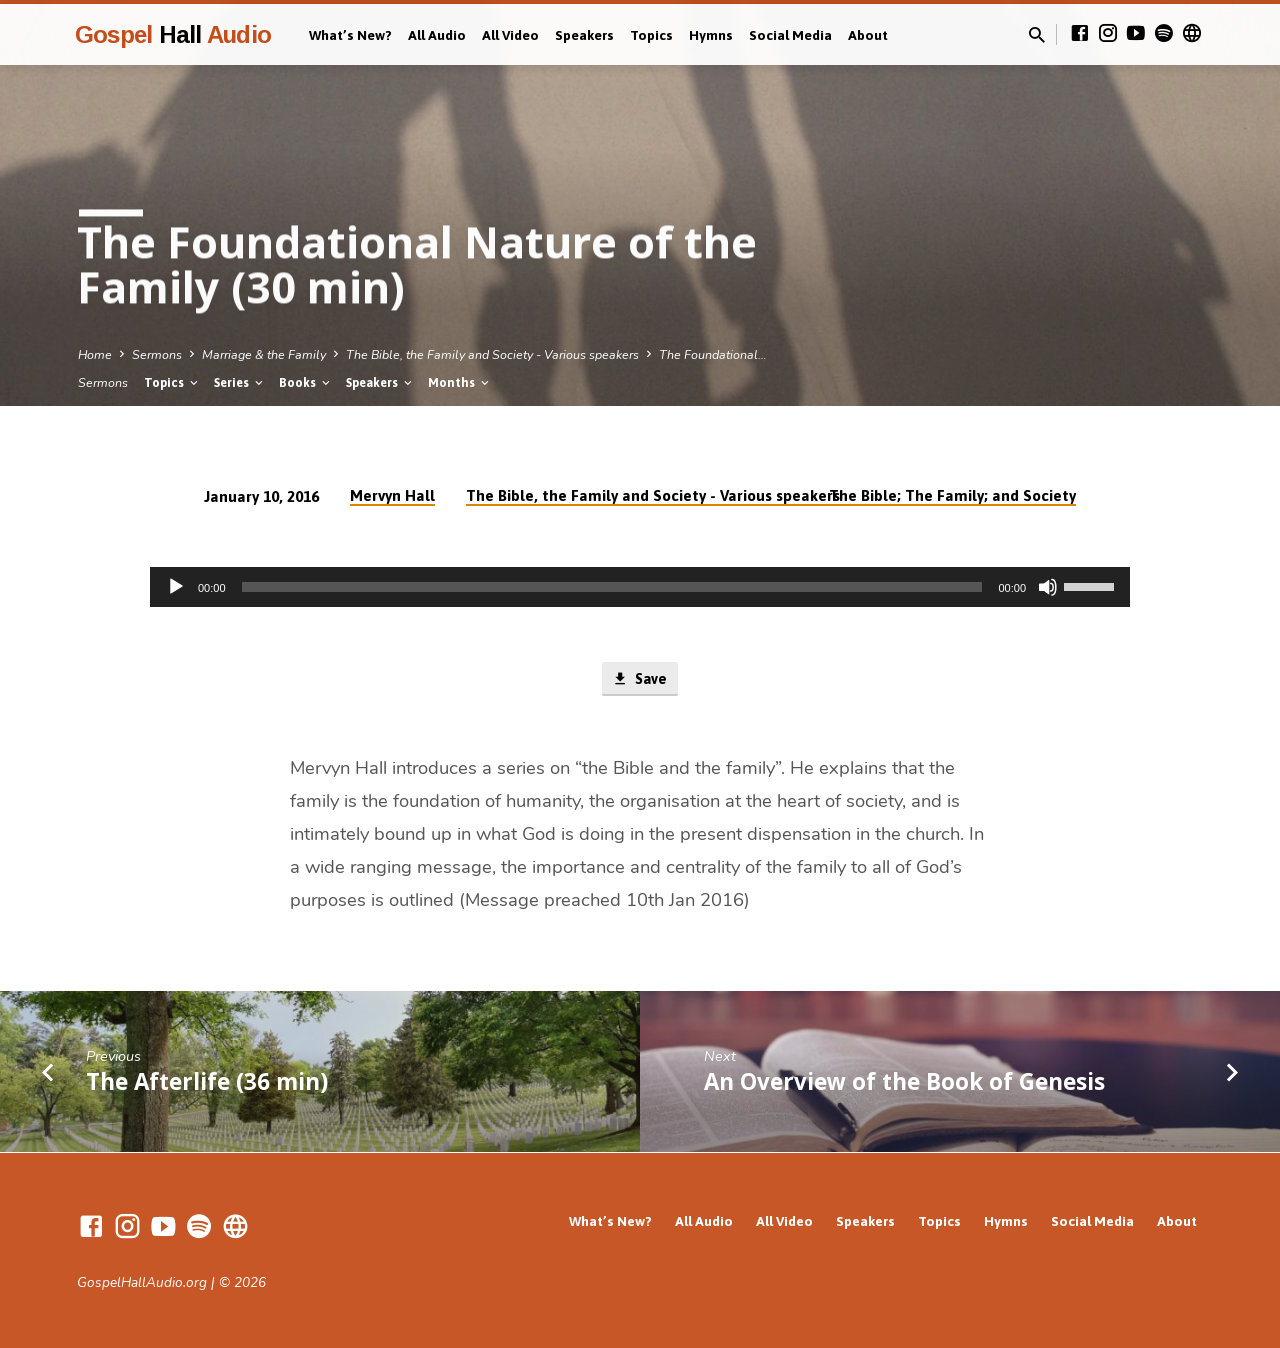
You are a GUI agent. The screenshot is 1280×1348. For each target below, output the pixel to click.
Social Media (790, 35)
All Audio (437, 35)
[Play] (176, 587)
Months (460, 382)
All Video (510, 35)
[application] (640, 587)
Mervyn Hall (392, 495)
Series (240, 382)
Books (306, 382)
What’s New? (350, 35)
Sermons (157, 354)
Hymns (711, 35)
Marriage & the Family (264, 354)
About (868, 35)
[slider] (612, 587)
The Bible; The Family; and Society (952, 495)
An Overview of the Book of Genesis (904, 1082)
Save (639, 680)
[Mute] (1048, 587)
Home (95, 354)
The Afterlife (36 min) (207, 1082)
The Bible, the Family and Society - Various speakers (492, 354)
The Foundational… (713, 354)
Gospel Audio (173, 34)
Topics (651, 35)
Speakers (584, 35)
